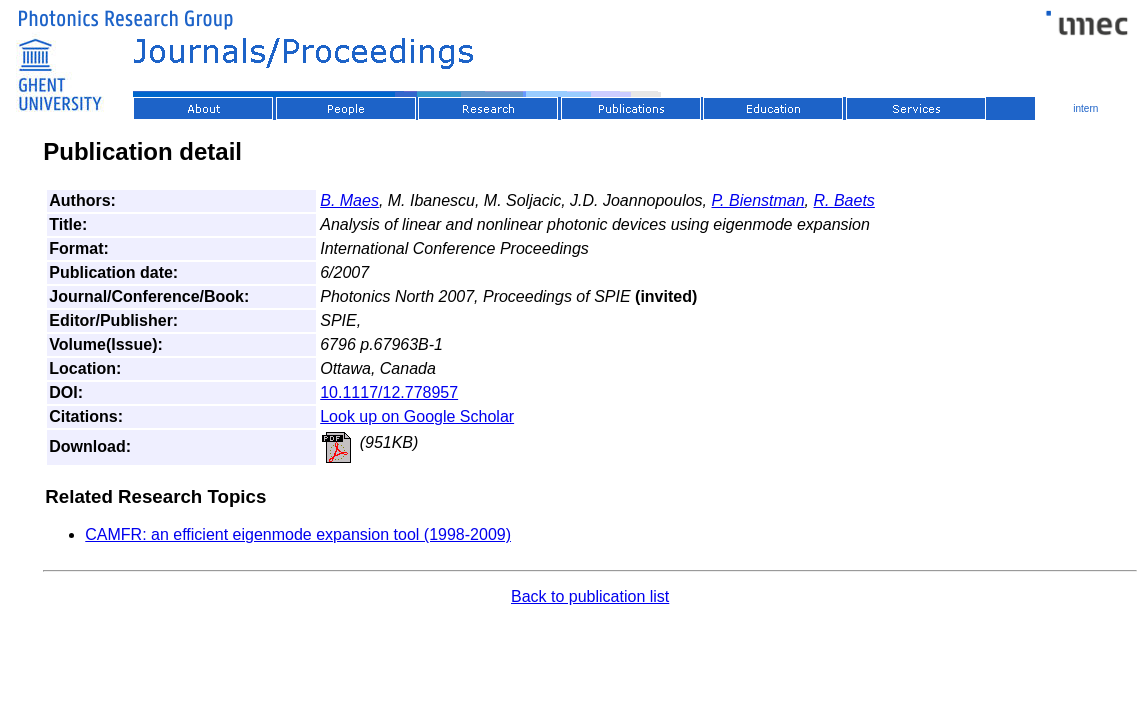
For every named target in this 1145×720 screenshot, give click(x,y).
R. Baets (843, 200)
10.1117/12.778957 (389, 392)
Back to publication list (590, 596)
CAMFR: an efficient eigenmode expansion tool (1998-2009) (298, 534)
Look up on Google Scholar (417, 416)
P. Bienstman (758, 200)
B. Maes (349, 200)
